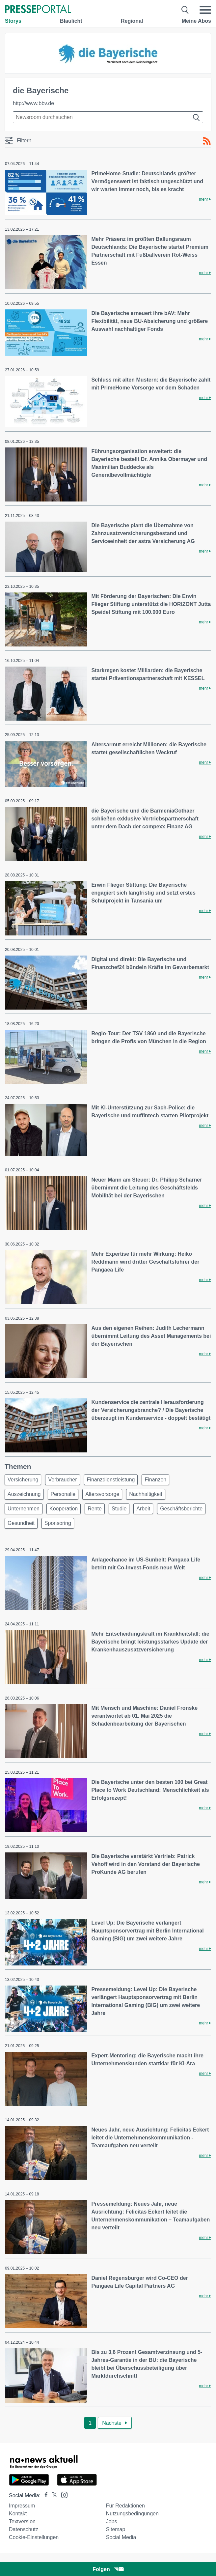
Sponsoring (57, 1523)
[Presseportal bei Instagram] (62, 2494)
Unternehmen (24, 1508)
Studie (119, 1508)
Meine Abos (196, 21)
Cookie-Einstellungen (34, 2537)
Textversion (22, 2521)
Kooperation (63, 1508)
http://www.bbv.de (33, 103)
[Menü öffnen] (205, 9)
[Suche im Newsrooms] (108, 117)
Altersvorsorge (102, 1494)
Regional (132, 21)
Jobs (111, 2521)
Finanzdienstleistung (111, 1479)
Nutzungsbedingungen (132, 2513)
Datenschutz (23, 2529)
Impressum (22, 2505)
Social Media (121, 2537)
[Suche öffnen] (185, 9)
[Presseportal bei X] (52, 2495)
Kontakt (18, 2513)
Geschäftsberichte (181, 1508)
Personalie (63, 1494)
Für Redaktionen (125, 2505)
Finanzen (155, 1479)
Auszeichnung (24, 1494)
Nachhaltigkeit (145, 1494)
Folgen (108, 2569)
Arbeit (143, 1508)
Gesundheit (21, 1523)
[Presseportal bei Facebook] (44, 2495)
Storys (13, 21)
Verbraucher (62, 1479)
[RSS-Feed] (206, 141)
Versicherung (23, 1479)
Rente (95, 1508)
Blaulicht (71, 21)
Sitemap (115, 2529)
